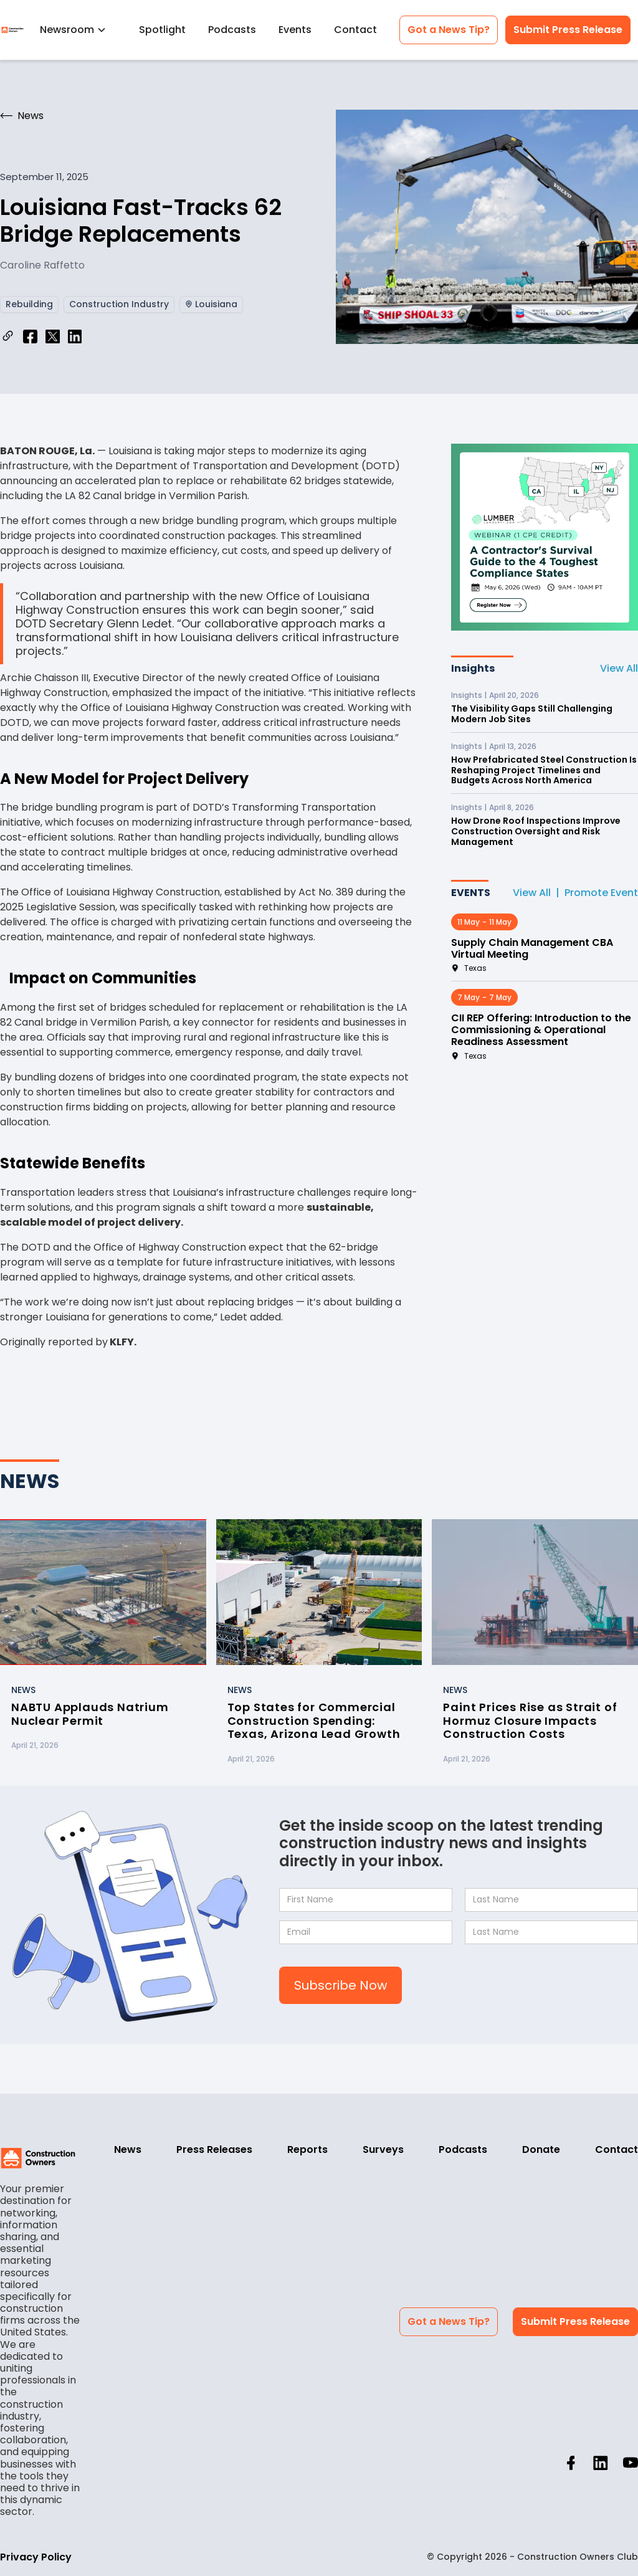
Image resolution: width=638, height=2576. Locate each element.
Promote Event (601, 893)
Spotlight (162, 30)
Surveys (383, 2149)
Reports (307, 2149)
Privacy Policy (36, 2557)
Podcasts (232, 30)
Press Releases (214, 2149)
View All (619, 668)
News (127, 2149)
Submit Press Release (567, 29)
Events (295, 30)
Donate (541, 2149)
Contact (355, 30)
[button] (78, 30)
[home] (12, 30)
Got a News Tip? (448, 29)
